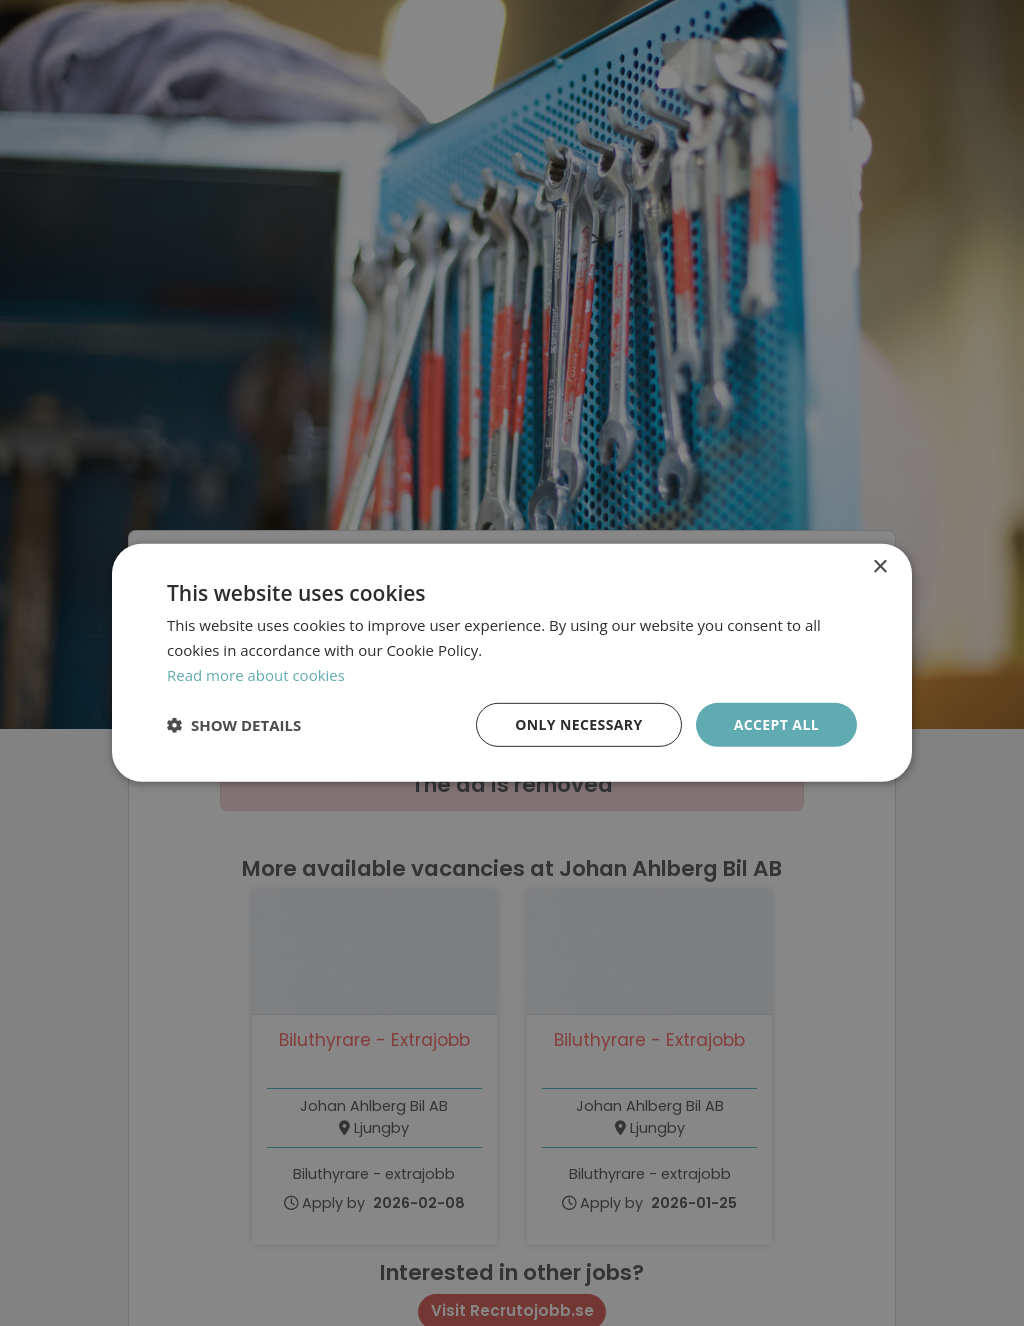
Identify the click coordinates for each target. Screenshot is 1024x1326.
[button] (234, 725)
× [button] (879, 567)
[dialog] (512, 663)
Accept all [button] (776, 723)
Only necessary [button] (578, 723)
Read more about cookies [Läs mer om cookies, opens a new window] (256, 675)
